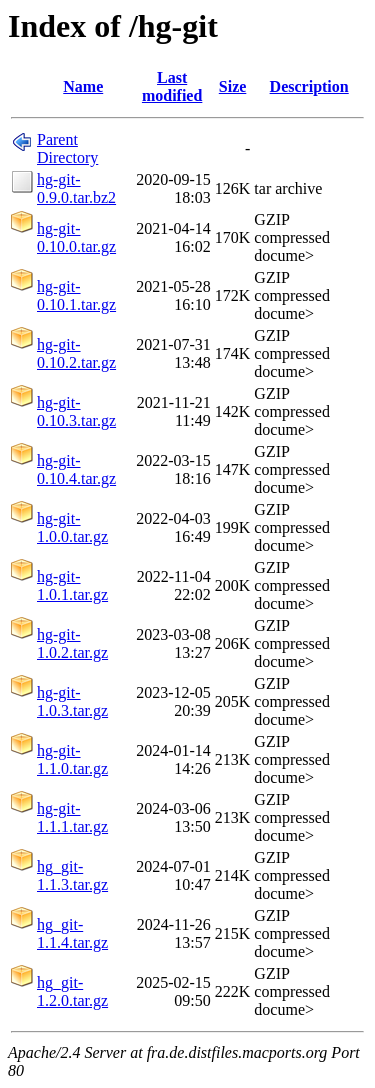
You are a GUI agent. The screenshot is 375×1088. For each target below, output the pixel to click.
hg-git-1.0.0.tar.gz (72, 527)
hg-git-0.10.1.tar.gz (76, 295)
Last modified (172, 86)
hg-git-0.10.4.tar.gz (76, 469)
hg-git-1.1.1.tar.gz (72, 817)
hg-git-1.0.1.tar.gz (72, 585)
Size (233, 86)
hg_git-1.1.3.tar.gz (72, 875)
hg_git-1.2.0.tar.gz (72, 991)
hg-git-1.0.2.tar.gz (72, 643)
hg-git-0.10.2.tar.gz (76, 353)
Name (83, 86)
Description (309, 86)
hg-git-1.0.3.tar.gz (72, 701)
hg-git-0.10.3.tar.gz (76, 411)
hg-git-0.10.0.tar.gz (76, 237)
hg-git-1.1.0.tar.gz (72, 759)
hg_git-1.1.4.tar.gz (72, 933)
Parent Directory (67, 148)
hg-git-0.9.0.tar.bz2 (76, 188)
